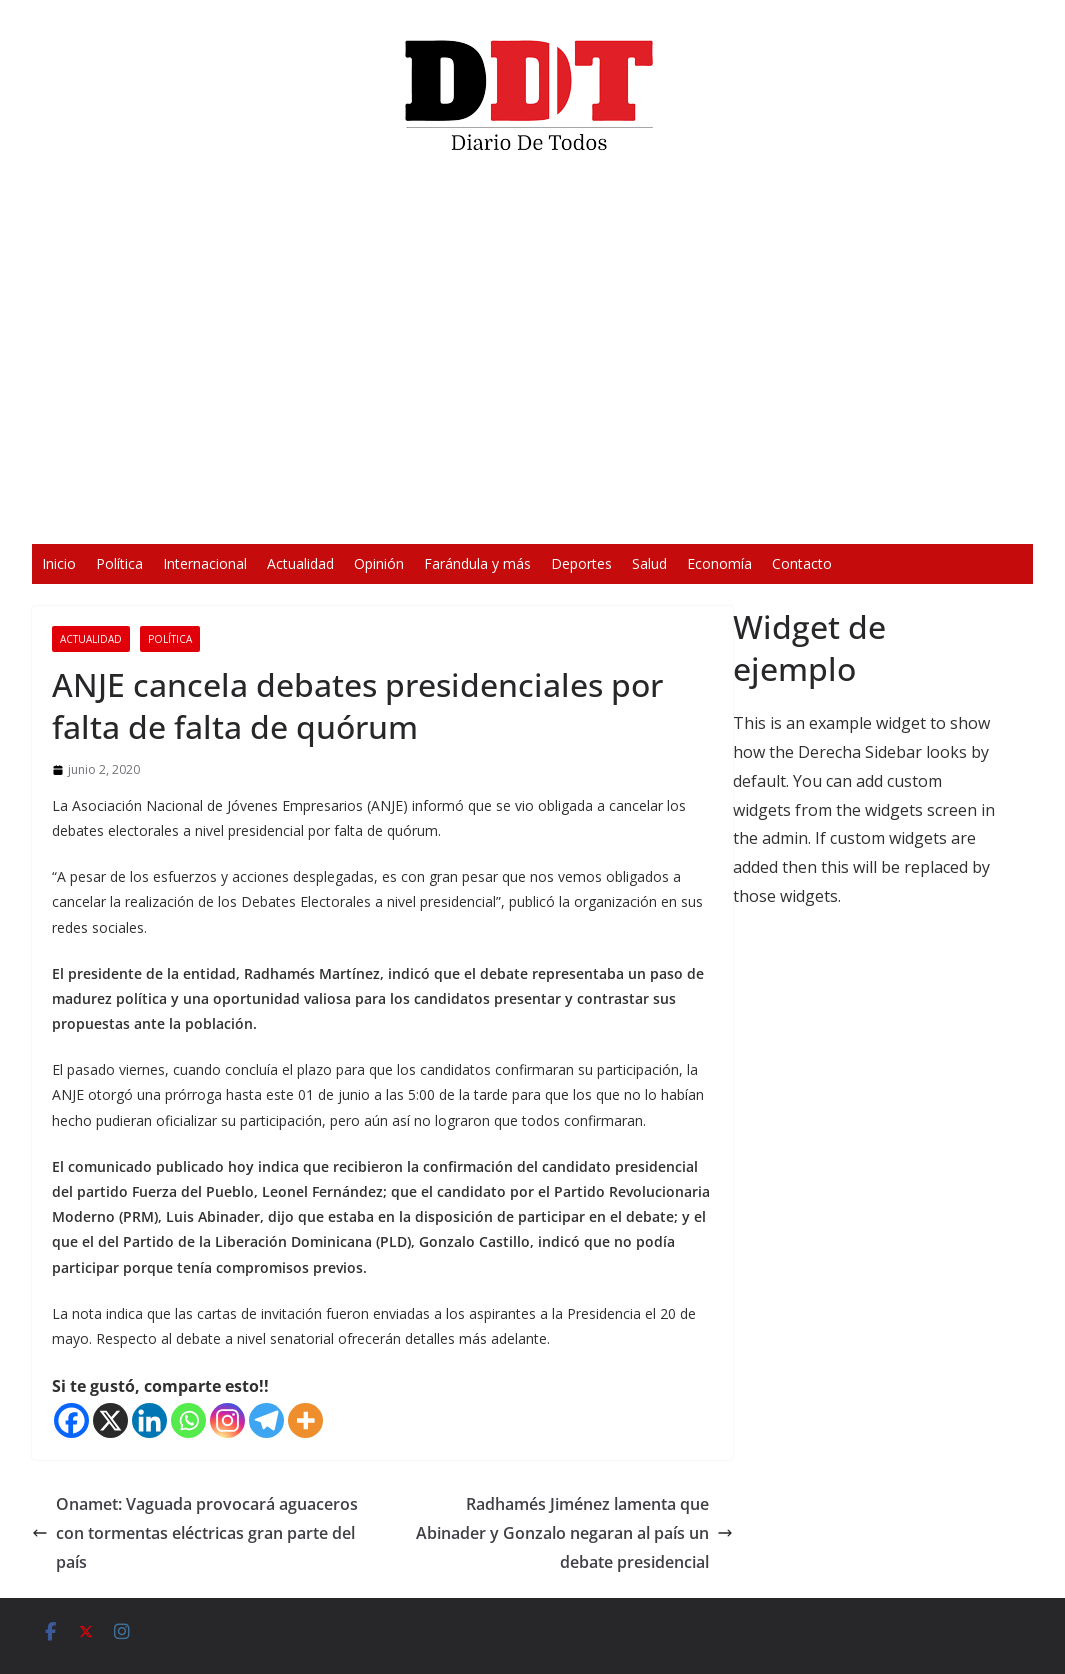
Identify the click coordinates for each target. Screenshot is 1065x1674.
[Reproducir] (239, 516)
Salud (649, 563)
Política (119, 563)
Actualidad (300, 563)
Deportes (581, 563)
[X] (110, 1420)
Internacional (205, 563)
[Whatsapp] (188, 1420)
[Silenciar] (795, 516)
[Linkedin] (149, 1420)
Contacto (802, 563)
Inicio (59, 563)
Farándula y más (477, 563)
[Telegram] (266, 1420)
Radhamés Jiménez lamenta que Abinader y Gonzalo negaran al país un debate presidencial (574, 1533)
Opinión (379, 563)
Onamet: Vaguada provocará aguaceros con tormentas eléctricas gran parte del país (195, 1533)
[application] (533, 356)
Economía (719, 563)
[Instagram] (227, 1420)
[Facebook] (71, 1420)
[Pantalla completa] (827, 516)
